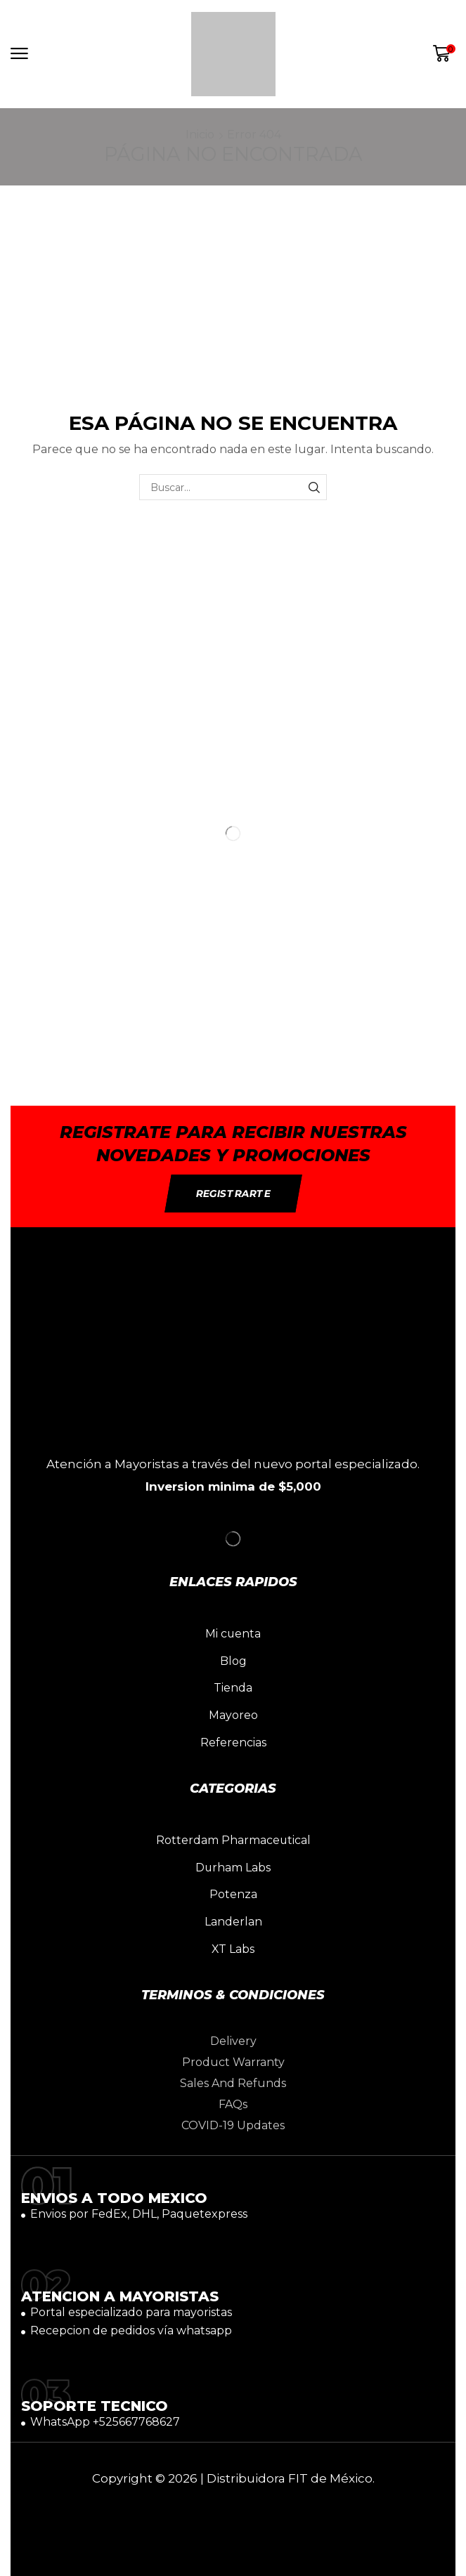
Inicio (200, 134)
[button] (19, 54)
